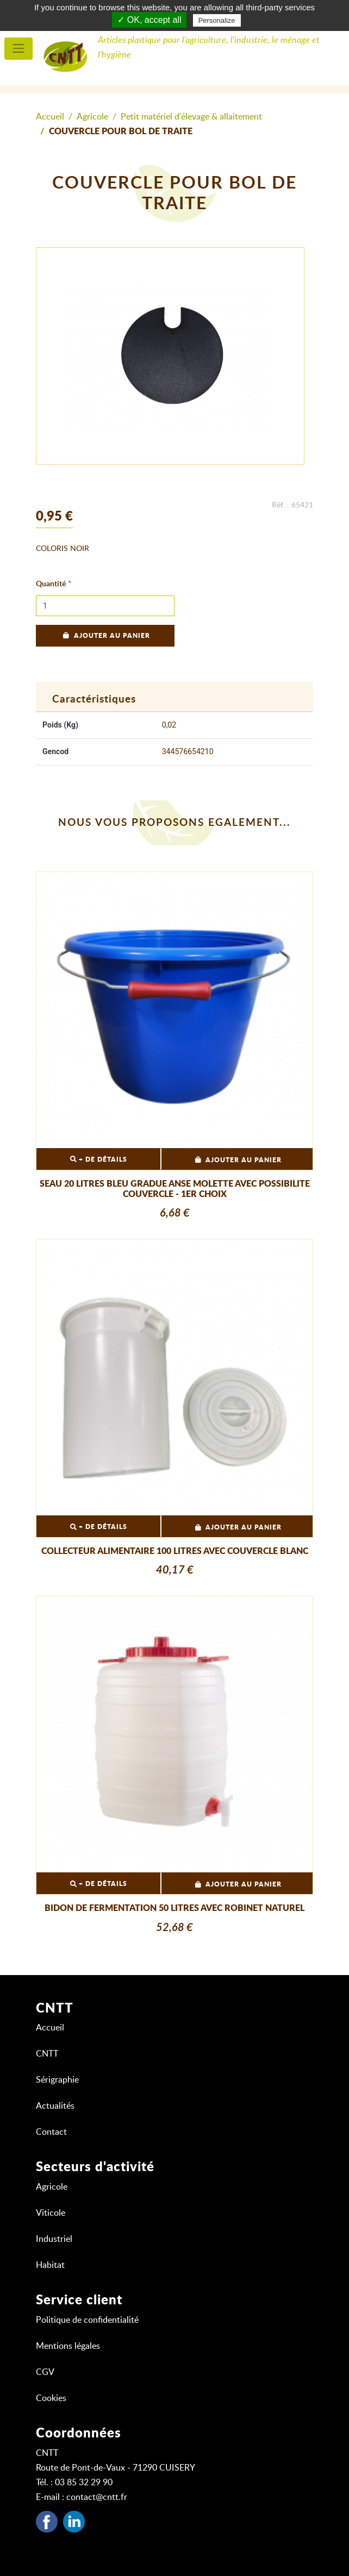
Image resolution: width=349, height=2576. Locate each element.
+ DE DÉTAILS (98, 1159)
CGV (45, 2372)
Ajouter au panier (105, 635)
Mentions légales (68, 2346)
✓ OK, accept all (149, 19)
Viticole (50, 2213)
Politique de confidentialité (87, 2320)
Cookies (51, 2398)
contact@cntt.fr (96, 2497)
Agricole (92, 116)
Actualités (55, 2106)
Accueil (50, 116)
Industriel (54, 2239)
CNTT (47, 2053)
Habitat (50, 2265)
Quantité (51, 584)
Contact (51, 2132)
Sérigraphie (57, 2080)
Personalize (216, 20)
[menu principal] (18, 48)
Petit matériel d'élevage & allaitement (191, 116)
